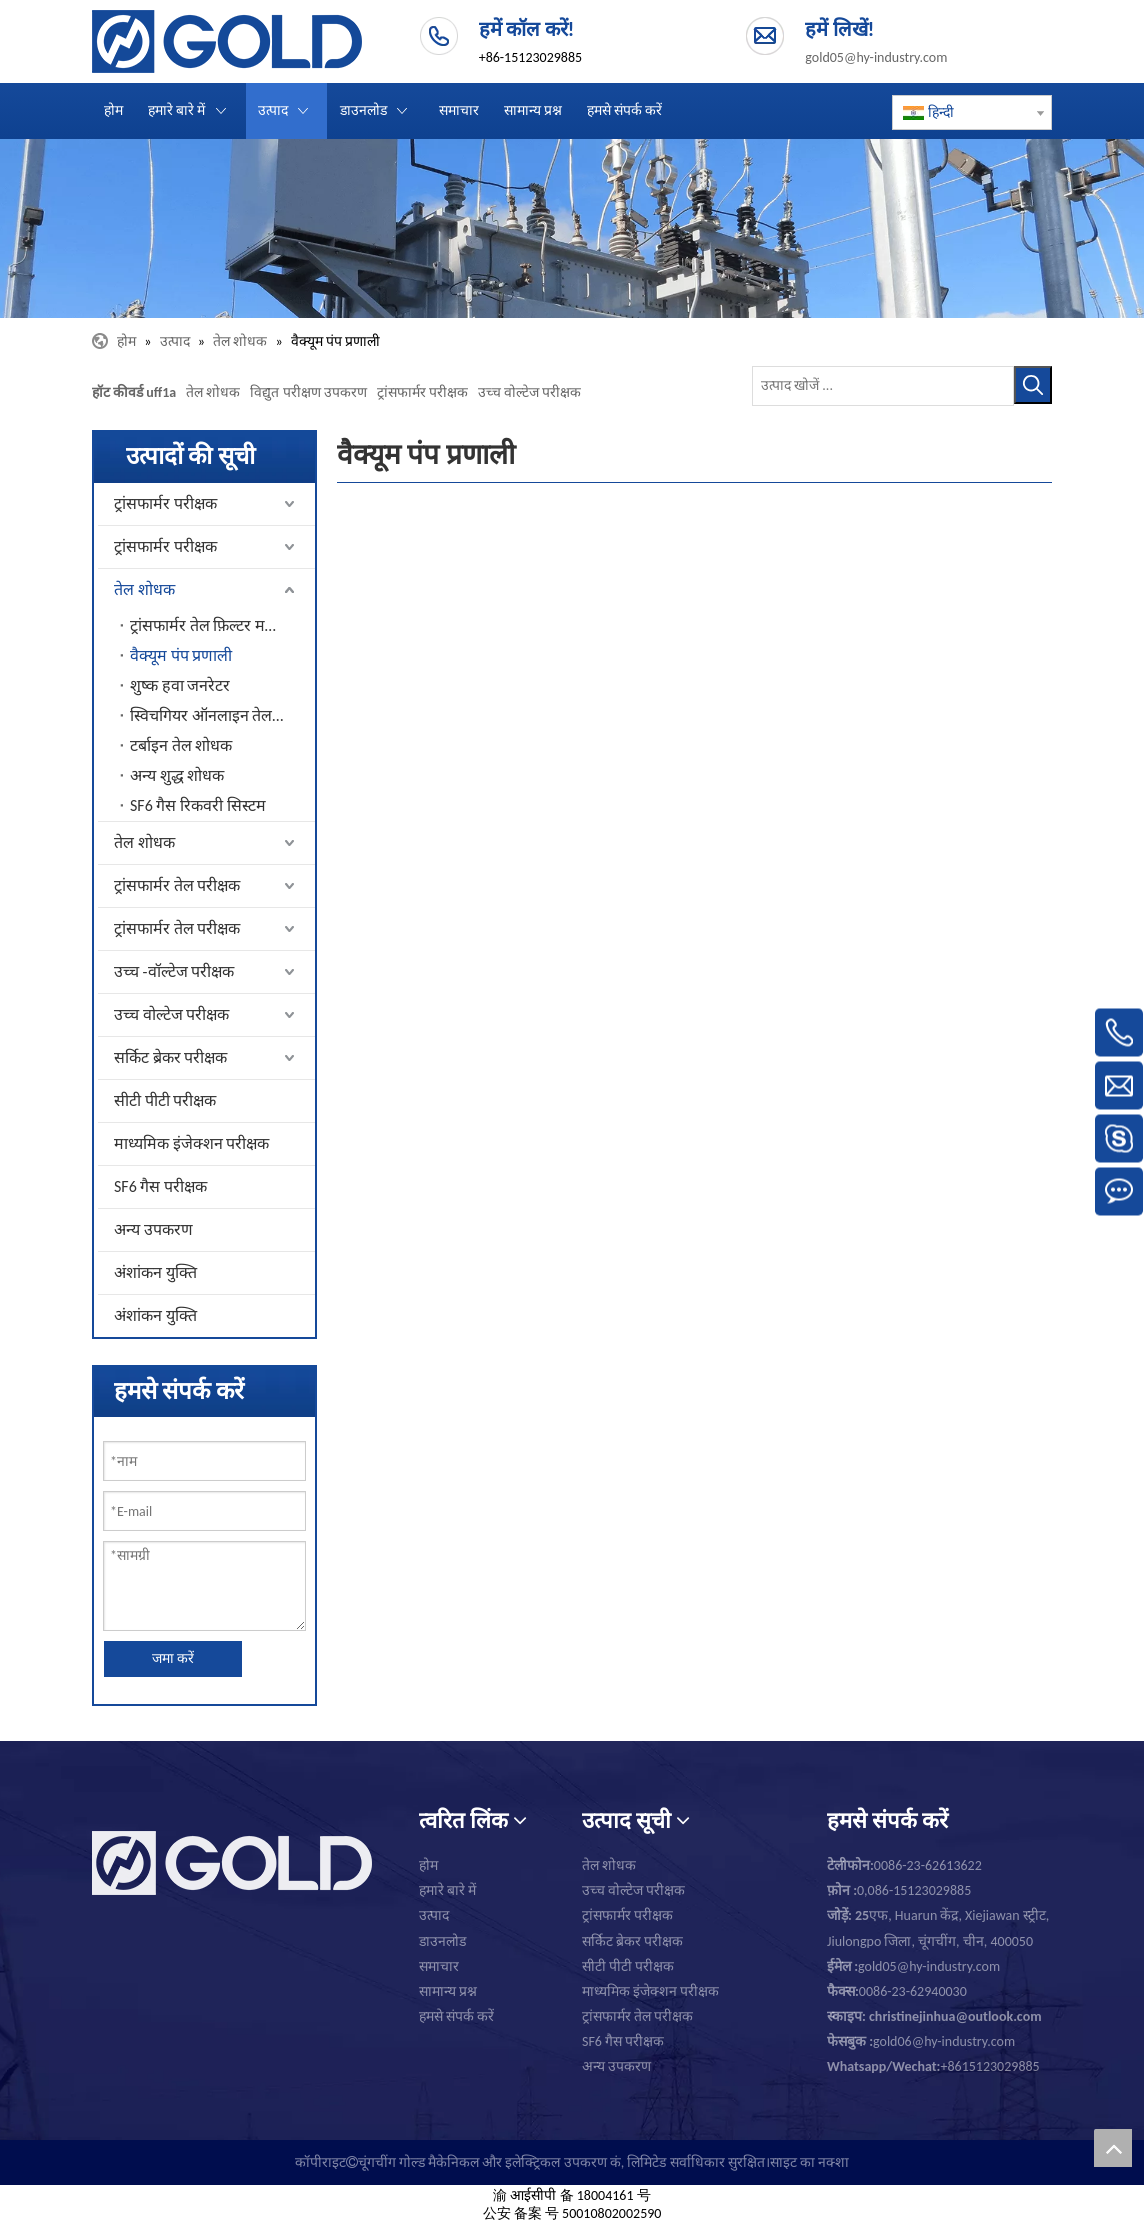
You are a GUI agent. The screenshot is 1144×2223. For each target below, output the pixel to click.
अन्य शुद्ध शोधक (177, 775)
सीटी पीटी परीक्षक (165, 1100)
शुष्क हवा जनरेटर (180, 685)
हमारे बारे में (447, 1890)
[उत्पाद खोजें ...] (883, 386)
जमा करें (173, 1658)
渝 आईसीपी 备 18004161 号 (571, 2195)
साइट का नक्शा (809, 2162)
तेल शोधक (213, 392)
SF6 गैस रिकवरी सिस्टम (198, 805)
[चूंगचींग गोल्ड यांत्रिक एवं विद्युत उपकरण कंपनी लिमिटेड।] (572, 228)
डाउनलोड (442, 1941)
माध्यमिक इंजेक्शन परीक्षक (191, 1143)
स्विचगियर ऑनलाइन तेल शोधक (221, 715)
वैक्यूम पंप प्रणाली (181, 655)
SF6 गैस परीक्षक (160, 1186)
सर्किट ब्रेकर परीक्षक (170, 1057)
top (1113, 2148)
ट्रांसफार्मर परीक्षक (422, 392)
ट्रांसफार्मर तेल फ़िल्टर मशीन (209, 625)
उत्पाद (434, 1915)
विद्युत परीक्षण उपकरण (308, 392)
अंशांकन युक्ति (155, 1272)
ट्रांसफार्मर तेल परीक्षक (177, 885)
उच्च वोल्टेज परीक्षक (529, 392)
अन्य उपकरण (153, 1229)
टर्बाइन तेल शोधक (181, 745)
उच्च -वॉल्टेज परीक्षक (174, 971)
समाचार (439, 1966)
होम (428, 1865)
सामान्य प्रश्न (448, 1991)
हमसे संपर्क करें (456, 2016)
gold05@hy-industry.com (876, 57)
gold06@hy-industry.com (921, 2041)
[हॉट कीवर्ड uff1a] (1033, 385)
